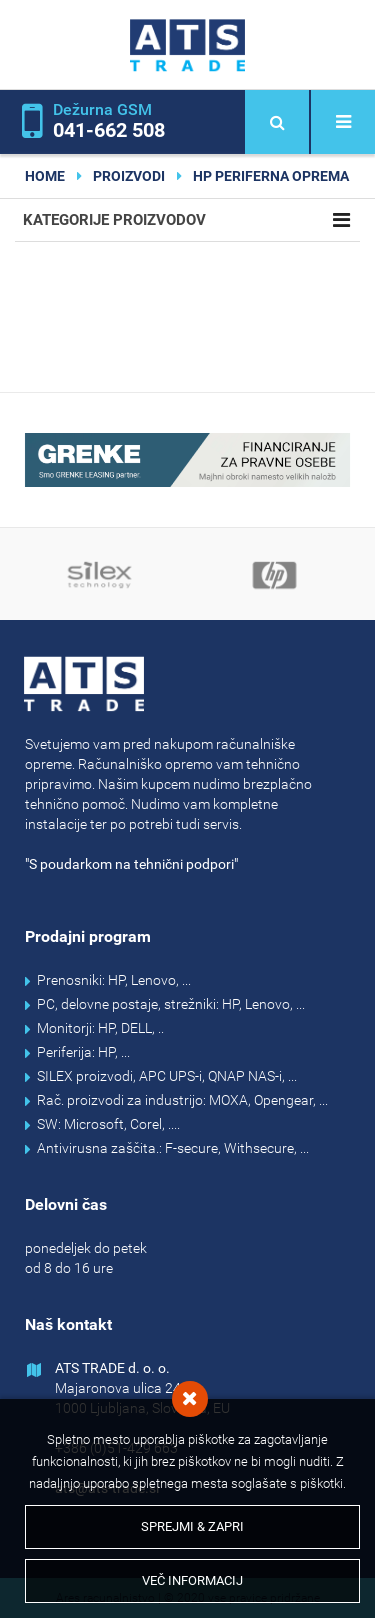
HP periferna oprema (271, 176)
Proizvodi (129, 176)
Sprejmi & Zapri (192, 1526)
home (45, 176)
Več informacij (192, 1580)
